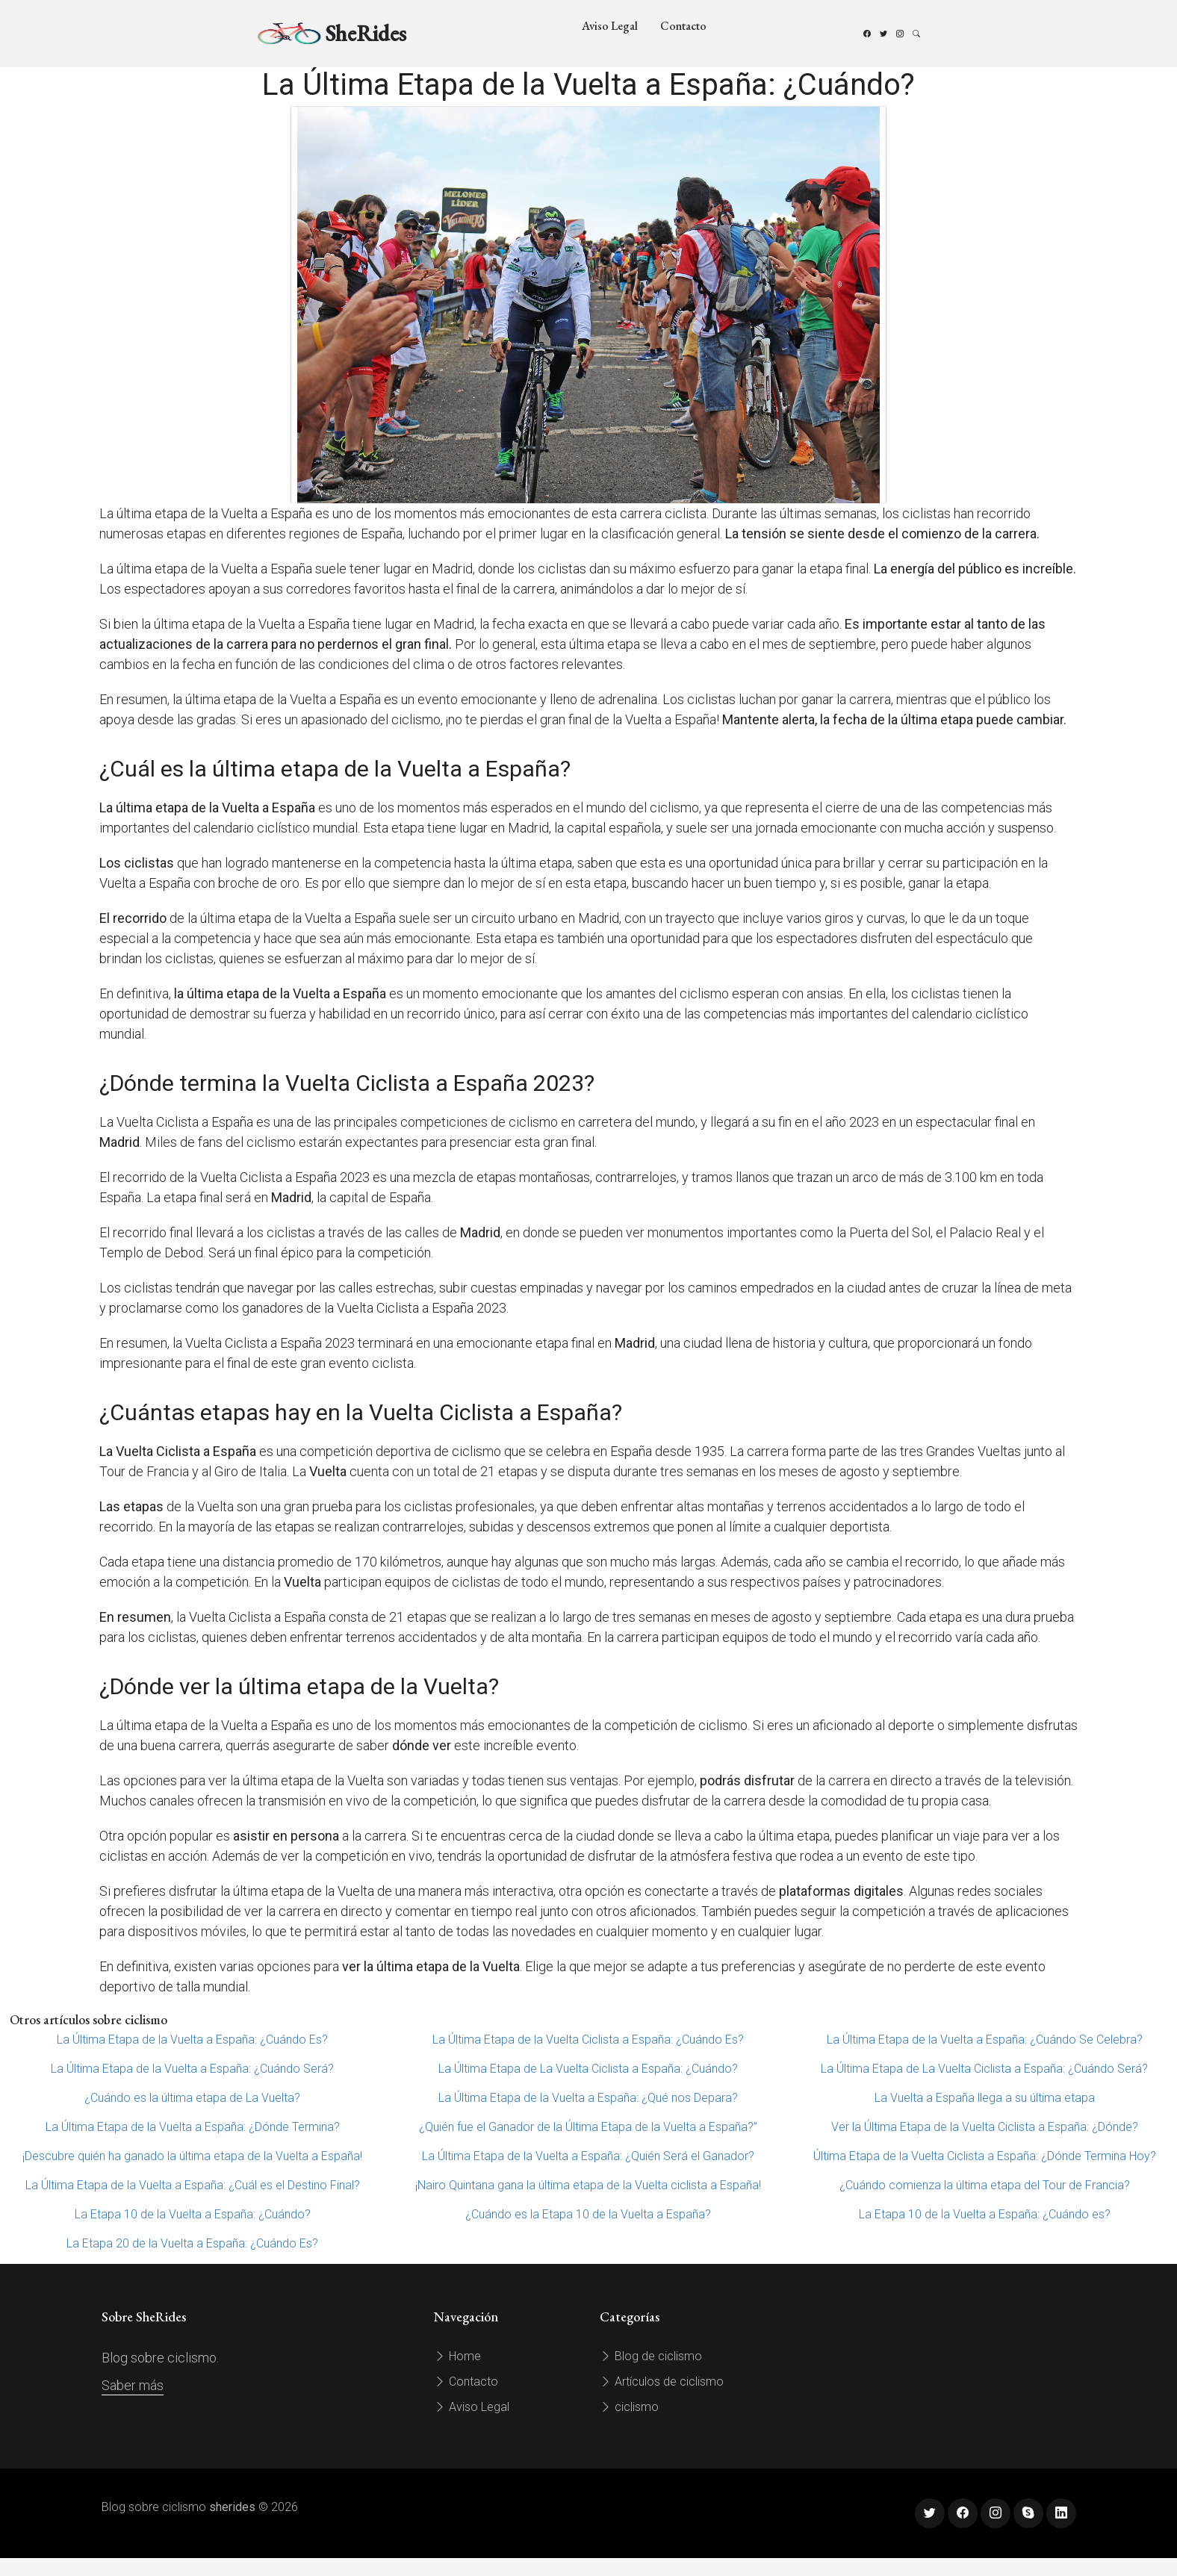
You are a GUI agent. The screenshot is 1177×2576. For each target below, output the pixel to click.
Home (457, 2356)
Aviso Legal (610, 26)
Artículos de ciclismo (662, 2381)
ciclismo (629, 2407)
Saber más (133, 2385)
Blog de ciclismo (651, 2356)
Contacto (683, 26)
